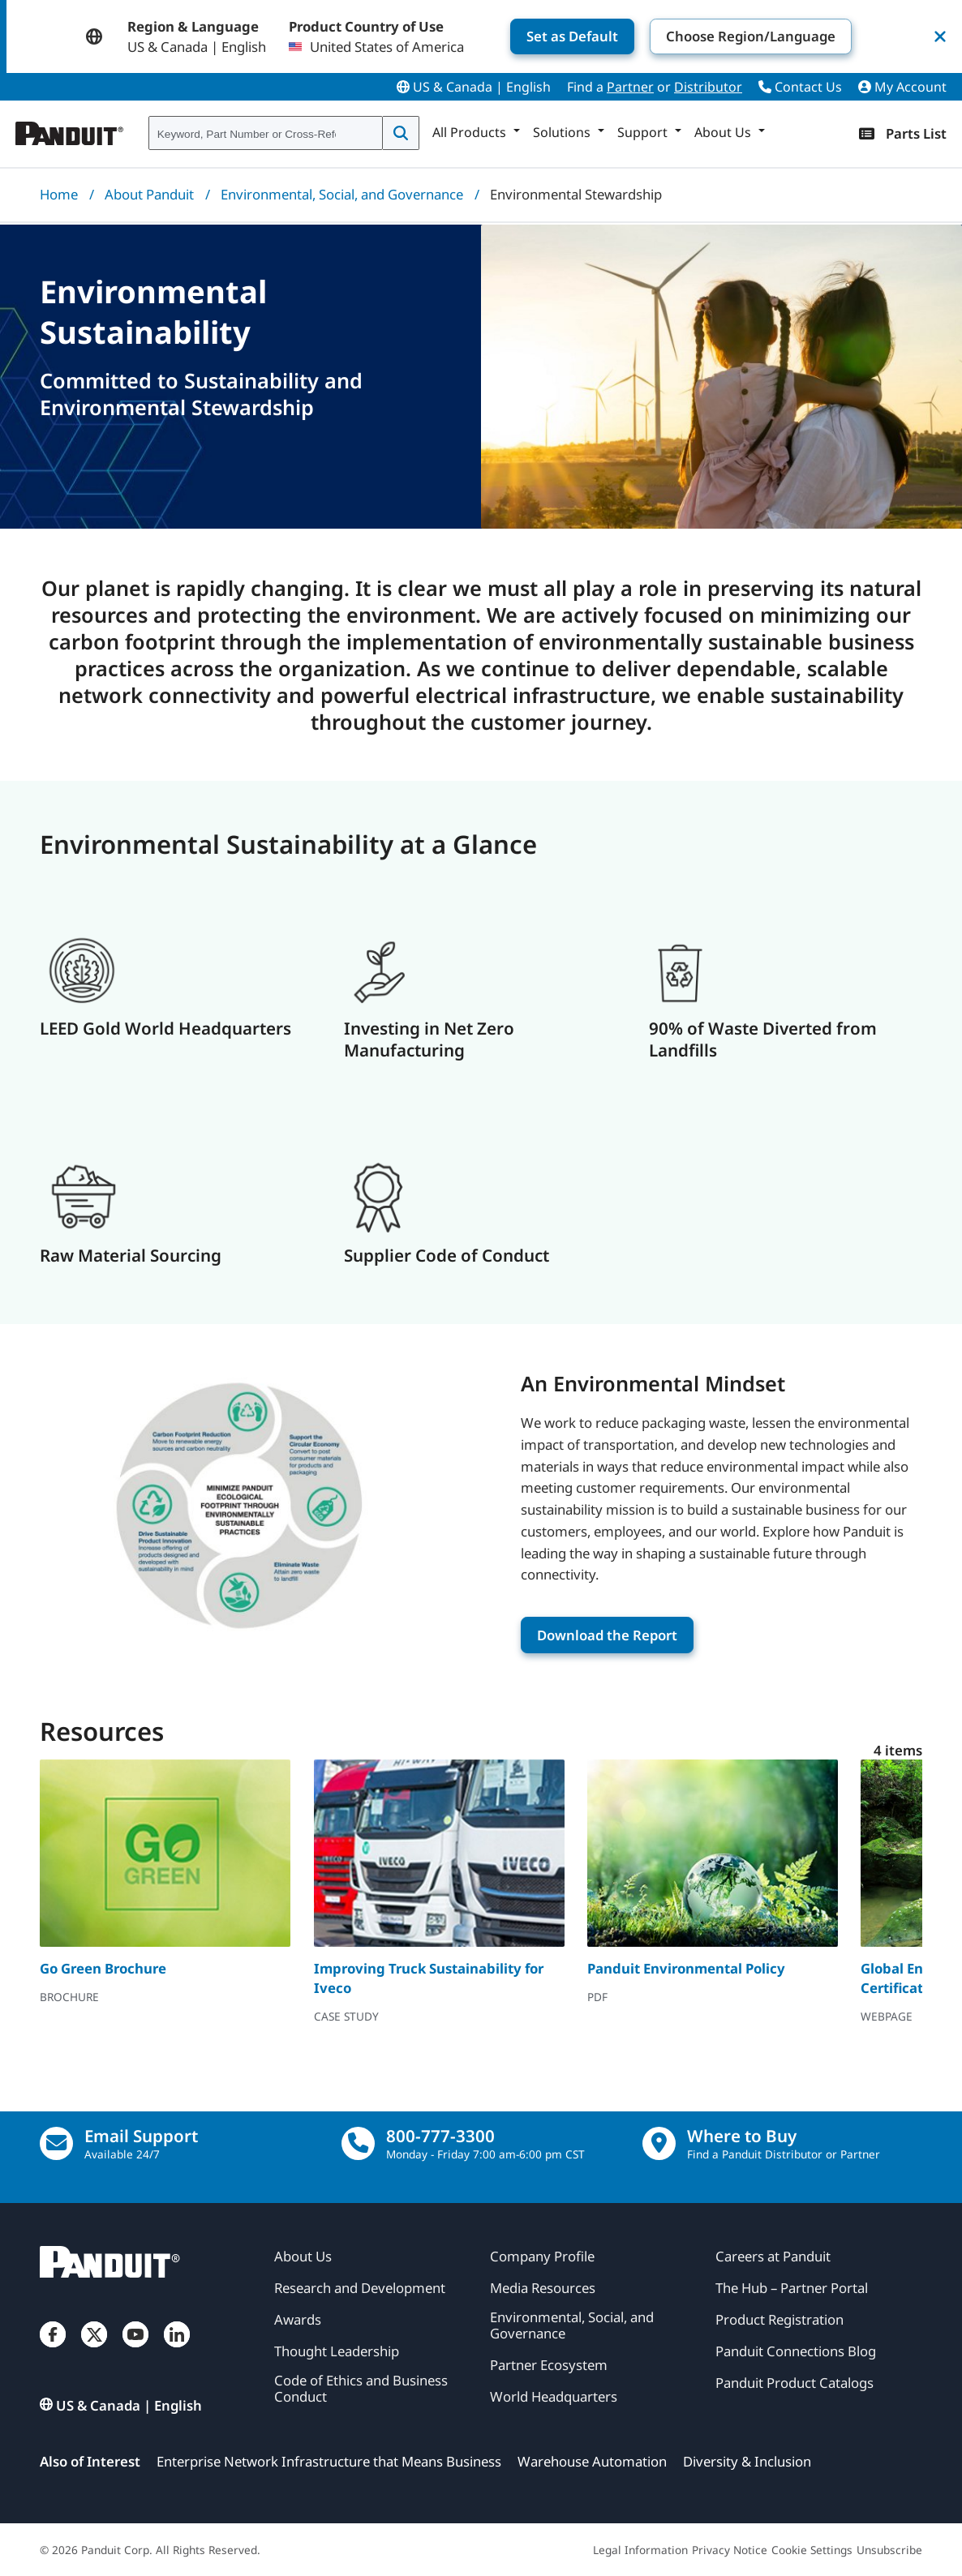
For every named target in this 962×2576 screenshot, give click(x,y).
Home (59, 194)
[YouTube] (135, 2349)
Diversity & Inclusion (747, 2461)
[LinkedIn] (177, 2349)
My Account (902, 87)
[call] (358, 2143)
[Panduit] (69, 130)
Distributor (708, 87)
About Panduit (149, 194)
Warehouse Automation (592, 2461)
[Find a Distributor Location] (659, 2143)
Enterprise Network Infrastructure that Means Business (329, 2461)
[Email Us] (56, 2143)
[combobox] (265, 134)
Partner (630, 87)
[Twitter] (94, 2349)
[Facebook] (53, 2349)
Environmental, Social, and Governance (342, 194)
